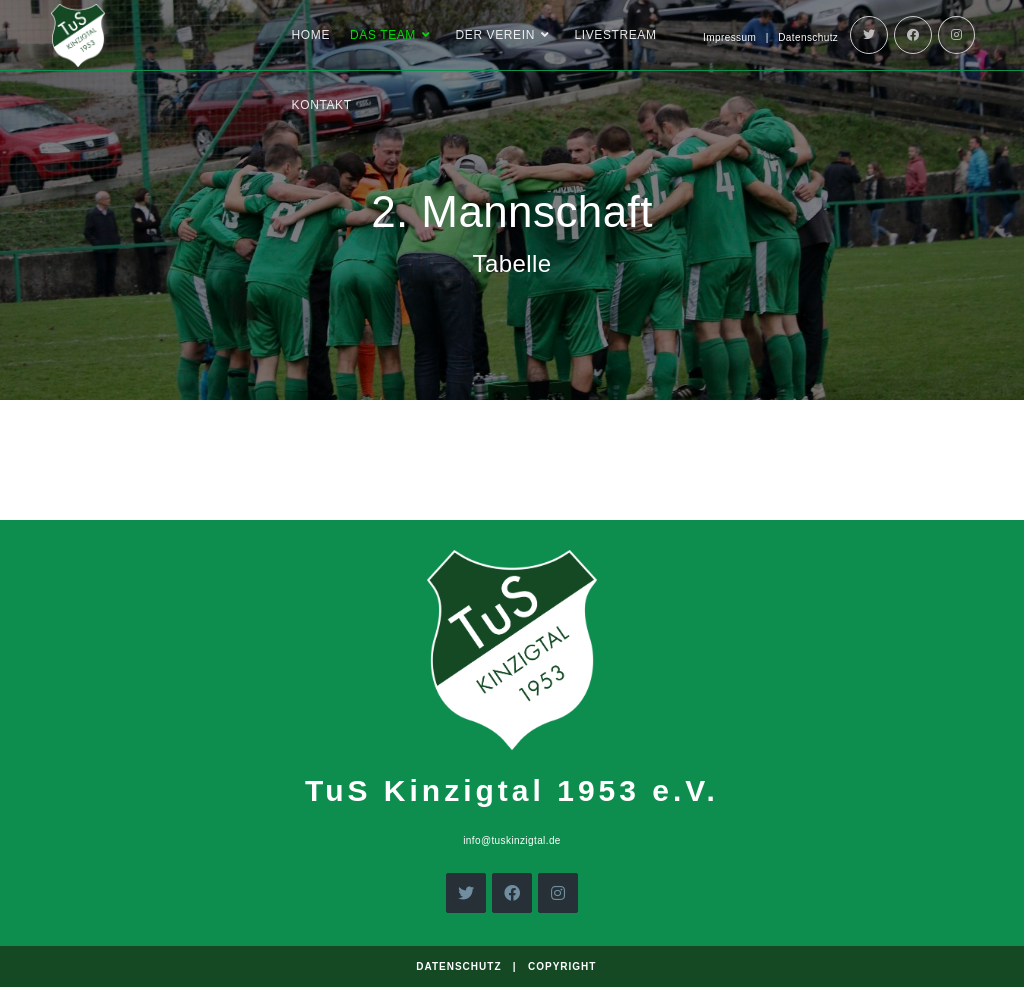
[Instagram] (956, 35)
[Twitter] (869, 35)
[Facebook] (913, 35)
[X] (466, 893)
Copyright (562, 966)
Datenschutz (808, 37)
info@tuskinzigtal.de (512, 840)
